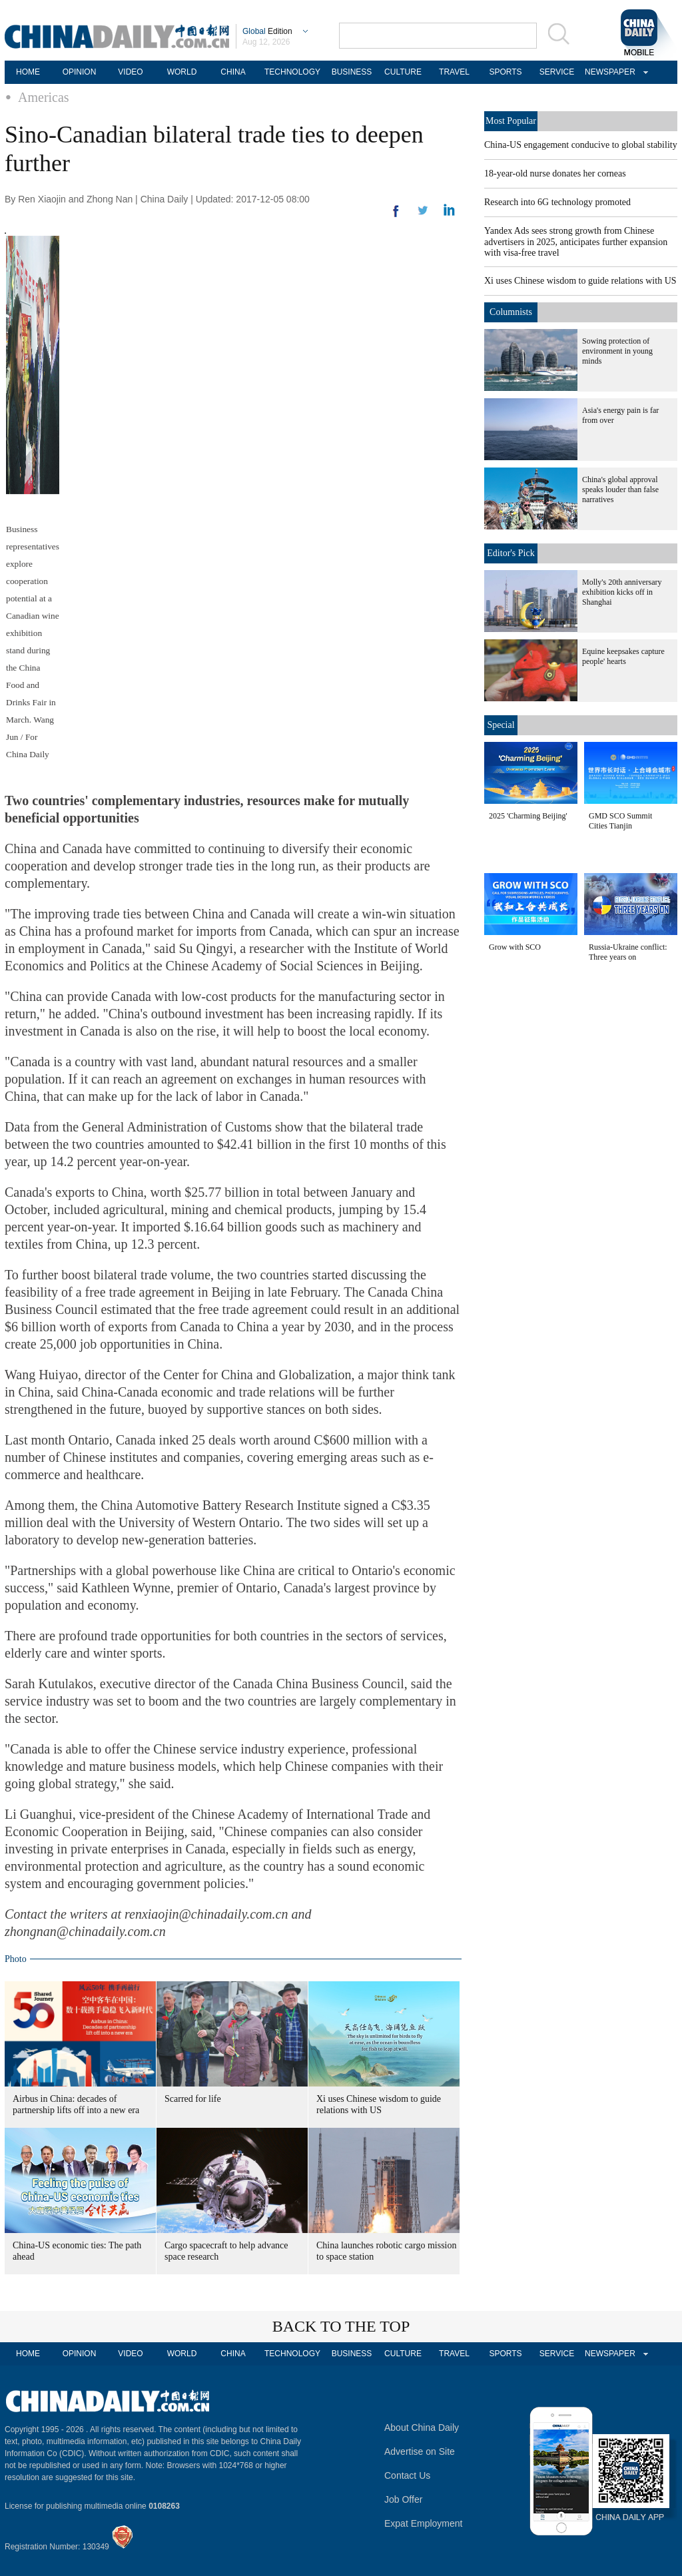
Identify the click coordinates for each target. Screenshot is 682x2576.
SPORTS (505, 72)
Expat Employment (423, 2523)
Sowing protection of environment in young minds (617, 351)
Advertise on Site (419, 2451)
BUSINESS (352, 72)
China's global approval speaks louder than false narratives (620, 489)
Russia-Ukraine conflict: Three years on (628, 952)
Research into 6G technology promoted (557, 202)
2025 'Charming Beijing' (528, 815)
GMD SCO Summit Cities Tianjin (620, 820)
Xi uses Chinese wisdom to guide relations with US (580, 281)
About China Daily (421, 2427)
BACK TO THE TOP (341, 2326)
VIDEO (130, 72)
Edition (267, 31)
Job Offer (403, 2499)
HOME (28, 72)
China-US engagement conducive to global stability (580, 145)
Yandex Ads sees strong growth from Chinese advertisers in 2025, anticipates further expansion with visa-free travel (575, 242)
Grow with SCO (515, 947)
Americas (43, 97)
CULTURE (403, 72)
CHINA (232, 72)
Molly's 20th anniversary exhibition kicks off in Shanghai (621, 592)
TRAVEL (454, 72)
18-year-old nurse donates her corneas (555, 173)
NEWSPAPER (608, 72)
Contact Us (407, 2475)
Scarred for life (193, 2099)
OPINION (80, 72)
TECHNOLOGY (292, 72)
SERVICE (556, 72)
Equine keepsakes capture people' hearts (623, 656)
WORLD (182, 72)
